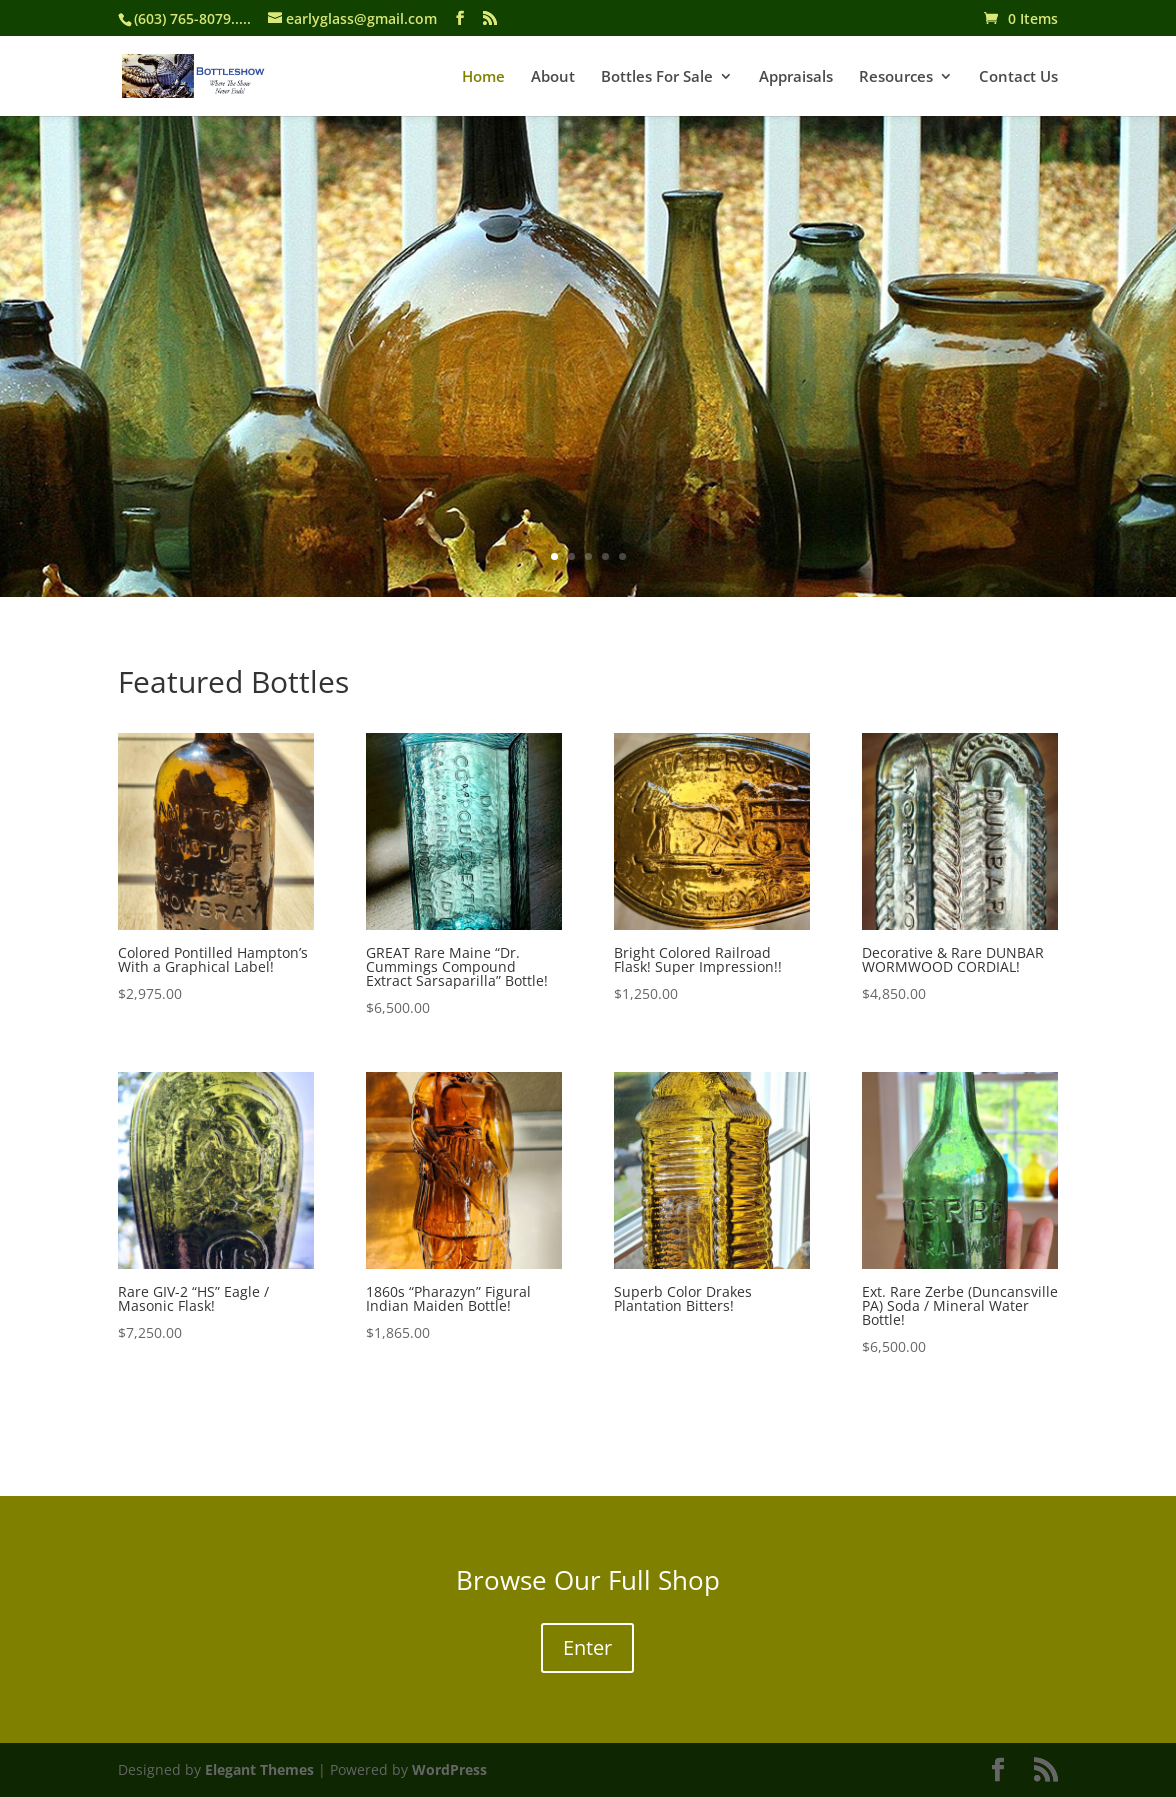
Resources (896, 77)
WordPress (449, 1769)
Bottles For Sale (657, 77)
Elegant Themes (259, 1769)
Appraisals (796, 77)
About (553, 77)
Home (483, 77)
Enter (587, 1647)
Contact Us (1018, 77)
